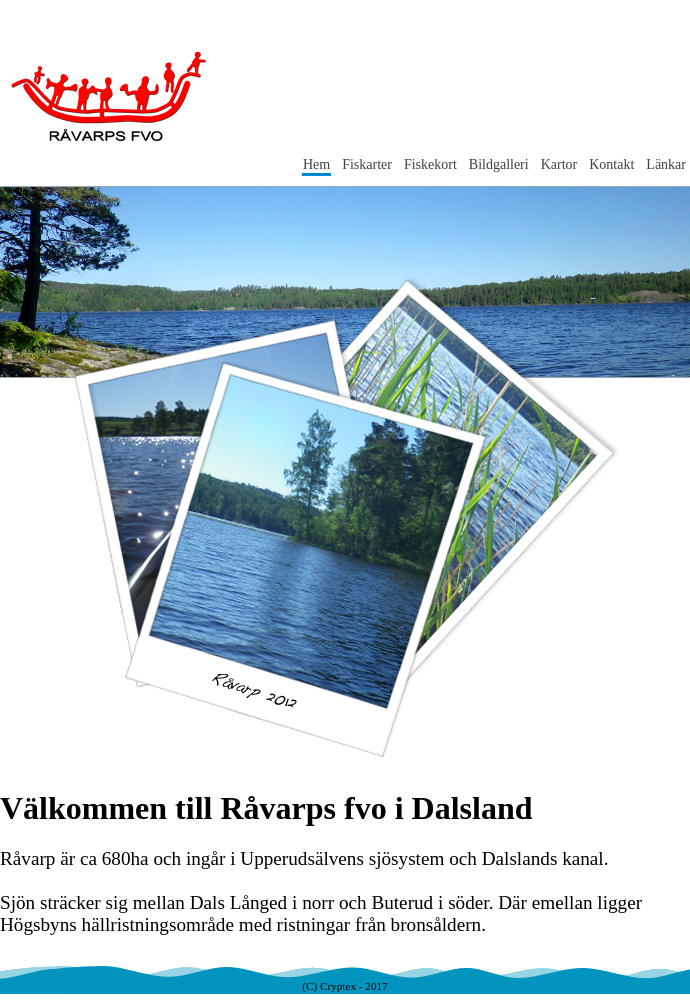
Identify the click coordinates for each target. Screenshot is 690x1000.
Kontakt (611, 164)
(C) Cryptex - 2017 (344, 986)
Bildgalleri (499, 164)
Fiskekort (430, 164)
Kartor (559, 164)
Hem (316, 164)
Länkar (666, 164)
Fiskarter (367, 164)
